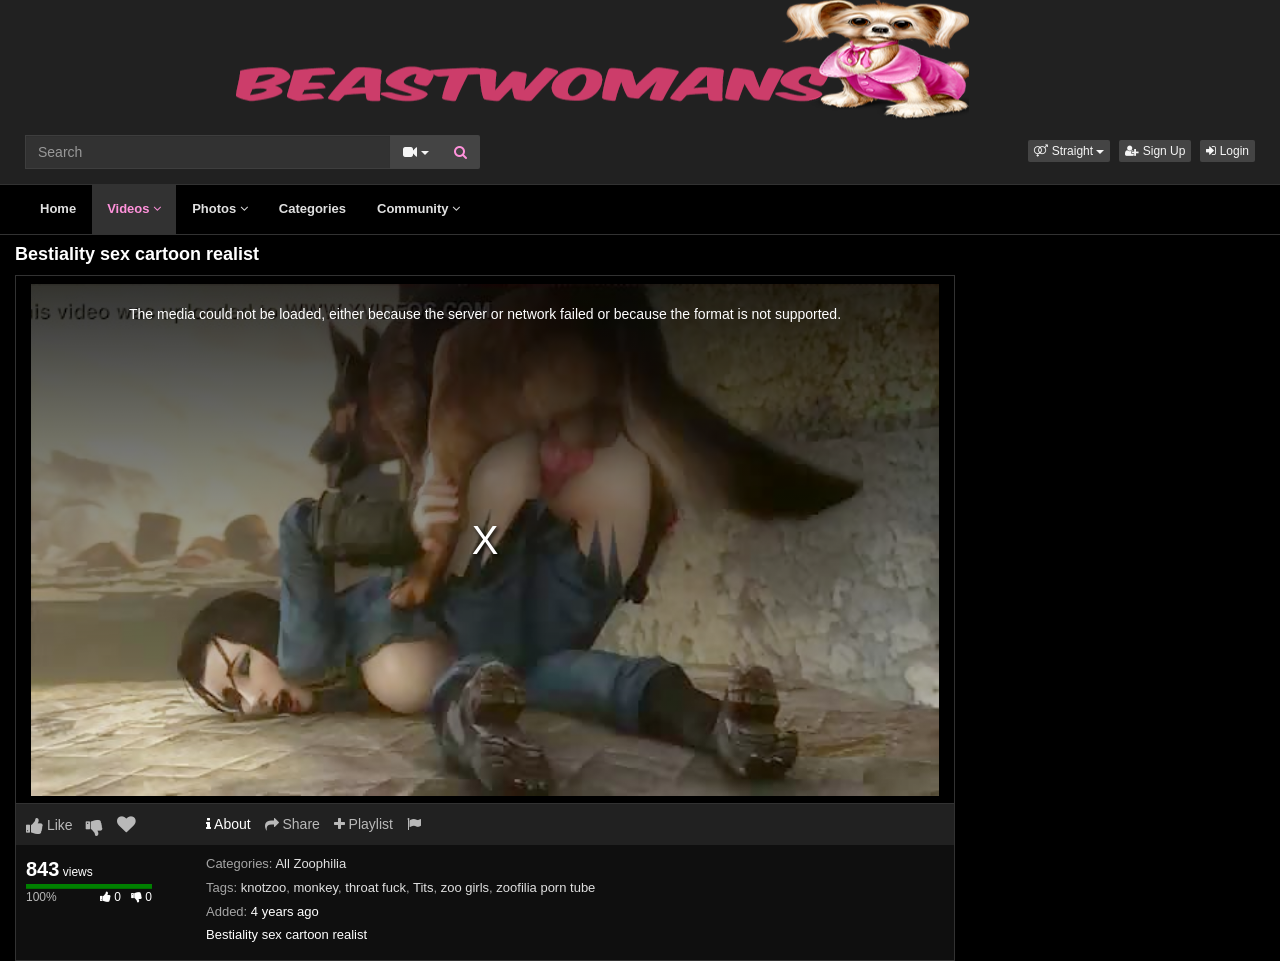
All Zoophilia (310, 863)
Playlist (363, 824)
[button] (1069, 151)
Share (292, 824)
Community (418, 208)
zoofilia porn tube (545, 887)
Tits (423, 887)
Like (49, 825)
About (228, 824)
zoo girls (465, 887)
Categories (312, 208)
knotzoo (264, 887)
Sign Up (1155, 151)
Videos (134, 208)
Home (58, 208)
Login (1227, 151)
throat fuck (375, 887)
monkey (315, 887)
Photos (220, 208)
